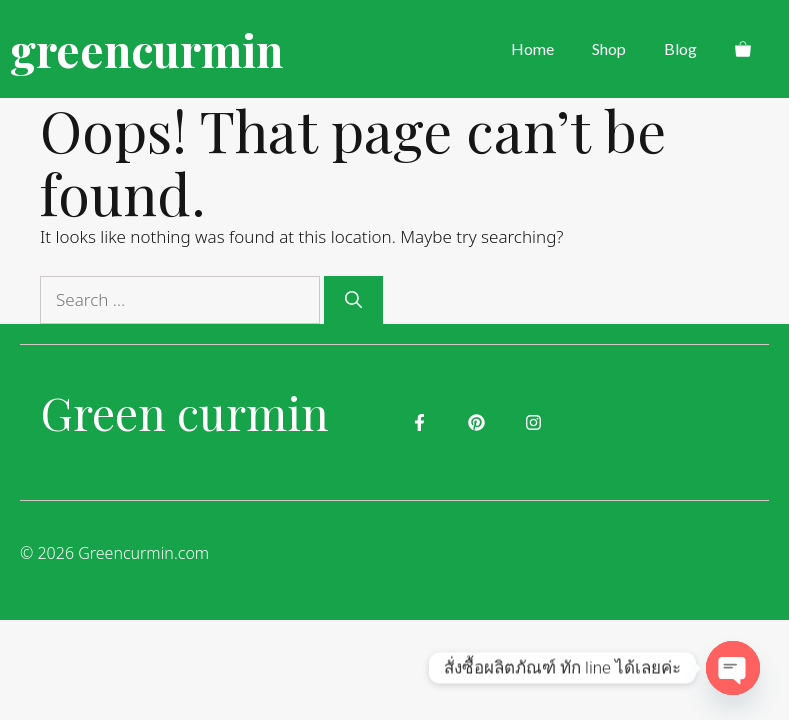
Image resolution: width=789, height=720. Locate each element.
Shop (609, 48)
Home (532, 48)
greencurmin (146, 49)
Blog (680, 48)
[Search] (353, 300)
